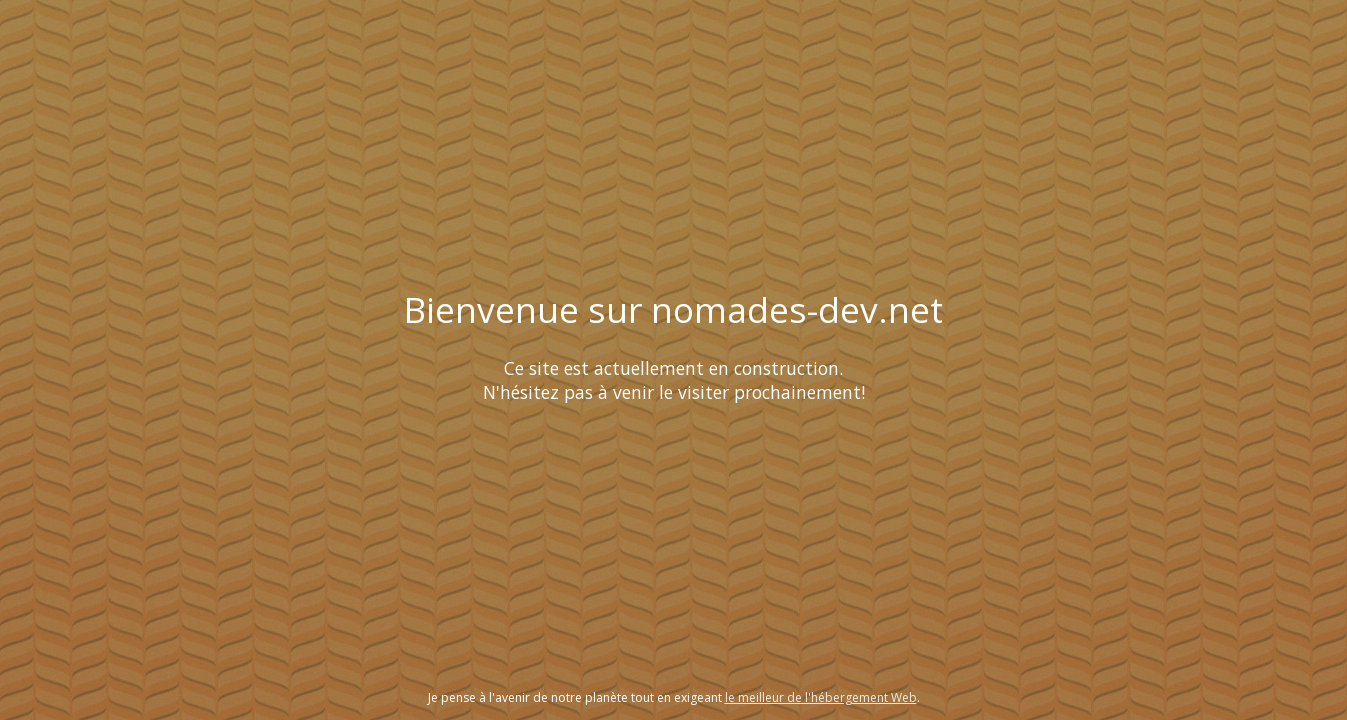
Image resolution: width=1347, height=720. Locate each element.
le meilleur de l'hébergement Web (821, 697)
